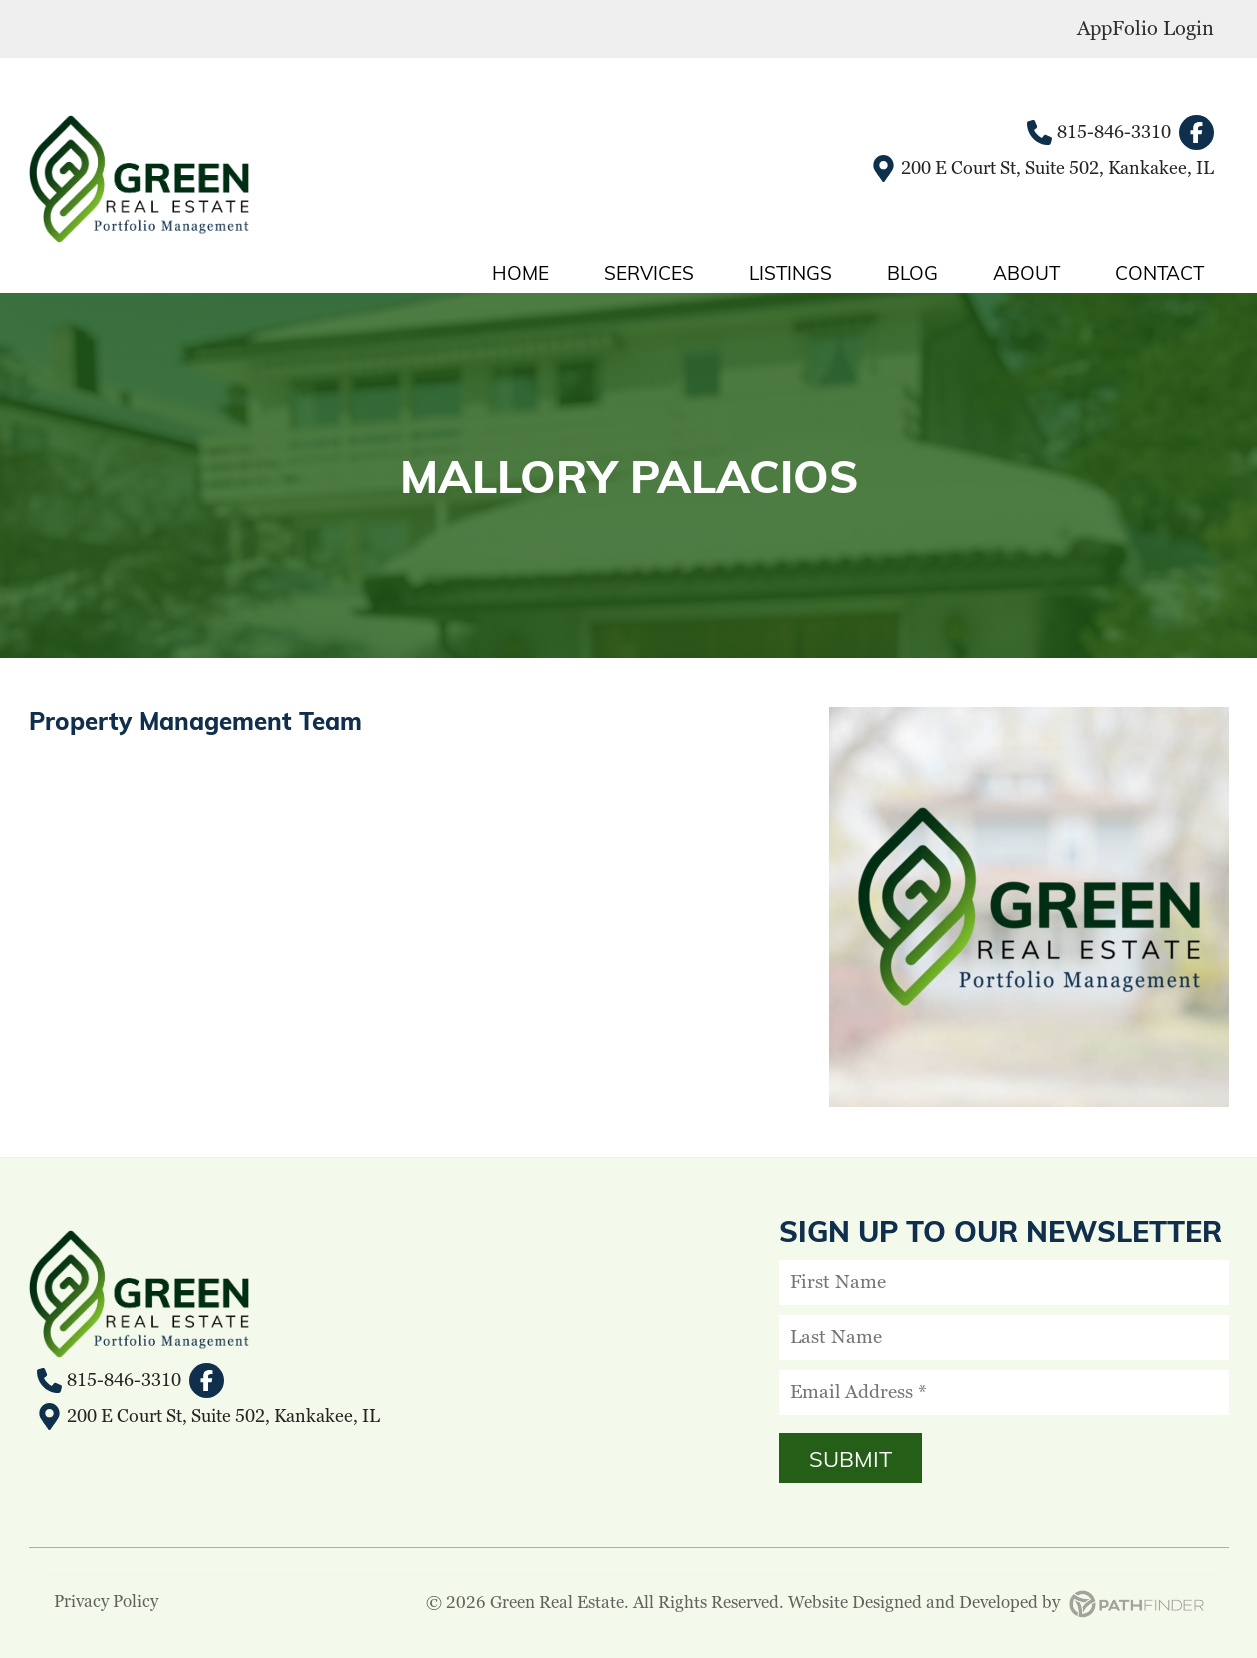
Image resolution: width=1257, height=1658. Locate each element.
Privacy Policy (106, 1601)
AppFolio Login (1145, 29)
